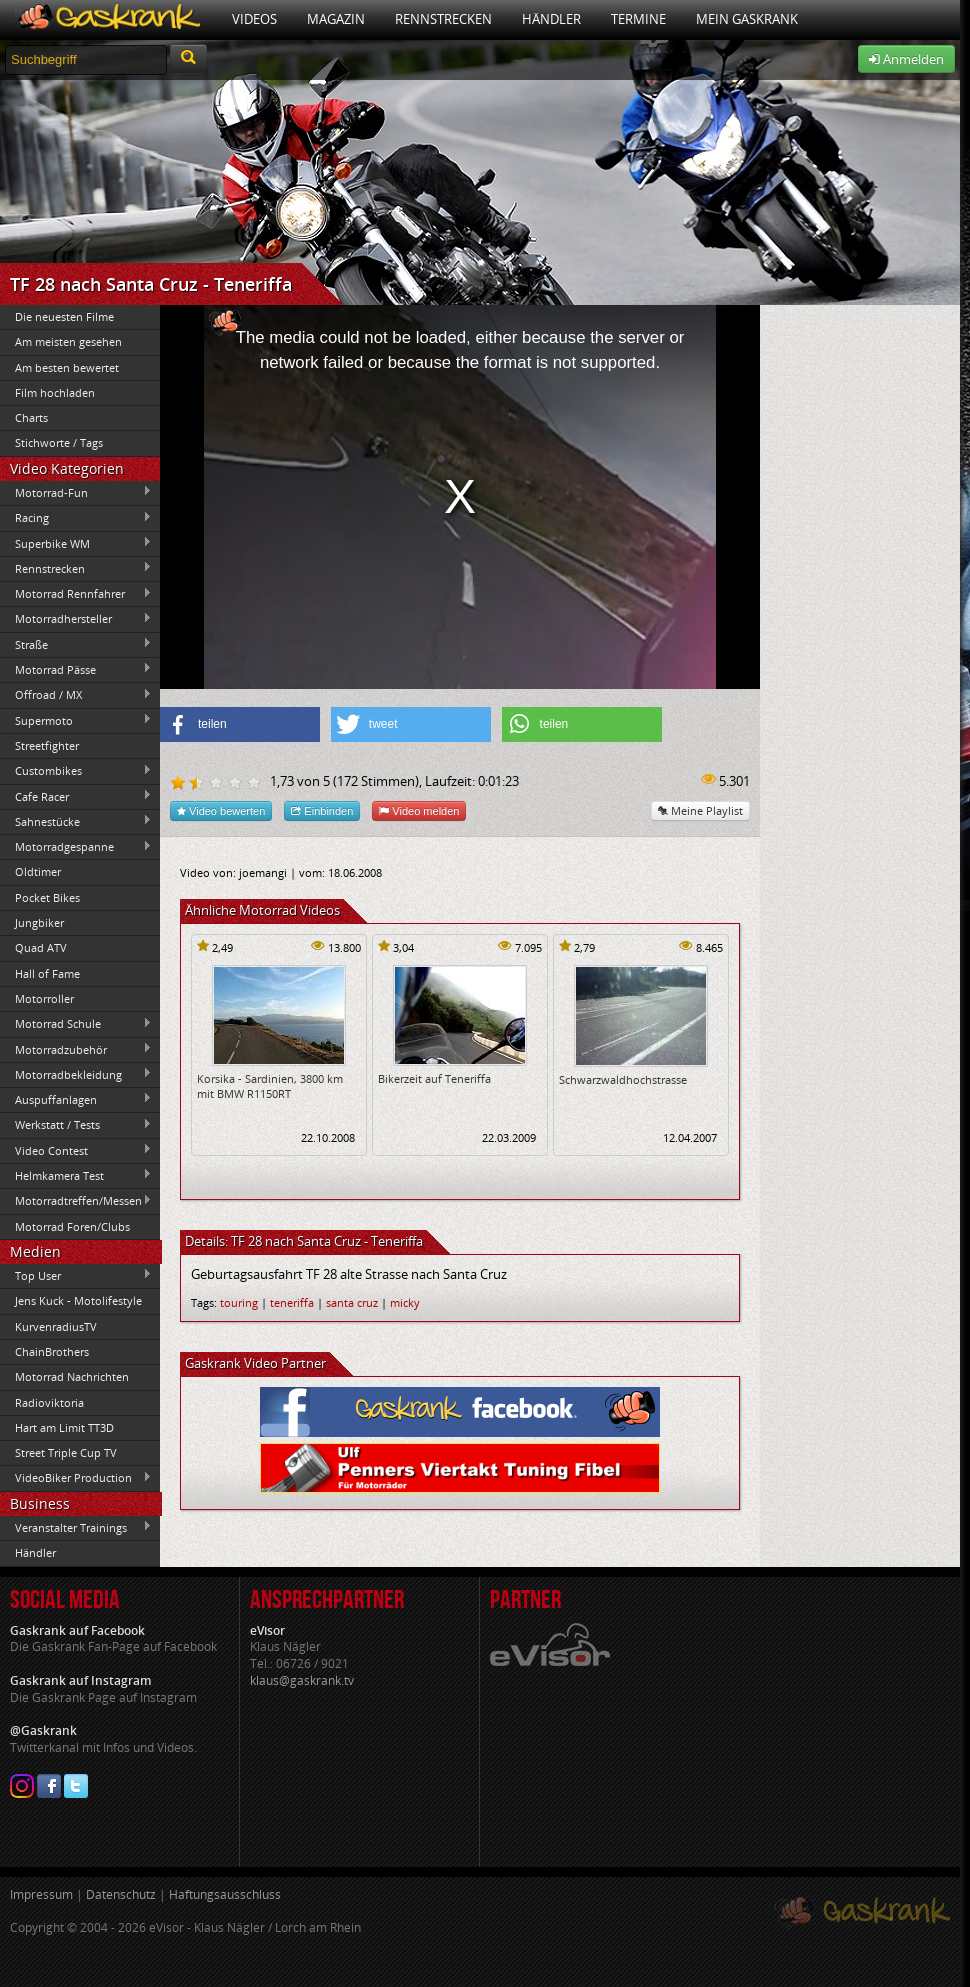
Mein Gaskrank (747, 19)
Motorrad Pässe (76, 669)
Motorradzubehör (76, 1049)
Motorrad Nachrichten (72, 1376)
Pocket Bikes (47, 897)
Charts (31, 417)
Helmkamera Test (76, 1175)
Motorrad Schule (76, 1024)
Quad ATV (41, 947)
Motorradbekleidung (76, 1074)
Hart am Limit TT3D (64, 1427)
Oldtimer (38, 871)
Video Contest (76, 1150)
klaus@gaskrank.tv (302, 1680)
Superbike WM (76, 543)
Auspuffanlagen (76, 1099)
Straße (76, 644)
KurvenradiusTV (56, 1326)
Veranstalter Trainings (76, 1527)
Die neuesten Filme (64, 316)
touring (239, 1302)
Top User (76, 1275)
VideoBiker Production (76, 1478)
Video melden (419, 810)
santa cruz (352, 1302)
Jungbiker (39, 922)
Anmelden (906, 59)
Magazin (336, 19)
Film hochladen (55, 392)
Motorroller (44, 998)
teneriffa (292, 1302)
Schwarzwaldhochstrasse (623, 1079)
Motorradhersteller (76, 619)
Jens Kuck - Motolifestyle (78, 1300)
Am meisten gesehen (68, 341)
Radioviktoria (49, 1402)
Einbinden (322, 810)
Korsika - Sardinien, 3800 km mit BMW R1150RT (270, 1086)
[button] (240, 724)
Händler (551, 19)
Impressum (41, 1894)
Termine (638, 19)
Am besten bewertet (67, 367)
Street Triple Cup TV (66, 1452)
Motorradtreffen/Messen (76, 1201)
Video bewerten (221, 810)
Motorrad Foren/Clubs (72, 1226)
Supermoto (76, 720)
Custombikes (76, 771)
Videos (254, 19)
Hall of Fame (47, 973)
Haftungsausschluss (225, 1894)
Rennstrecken (443, 19)
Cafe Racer (76, 796)
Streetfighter (47, 745)
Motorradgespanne (76, 847)
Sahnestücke (76, 821)
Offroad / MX (76, 695)
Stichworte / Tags (59, 442)
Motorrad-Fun (76, 492)
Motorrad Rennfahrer (76, 594)
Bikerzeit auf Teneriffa (434, 1078)
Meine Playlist (700, 810)
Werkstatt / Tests (76, 1125)
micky (405, 1302)
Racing (76, 518)
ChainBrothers (52, 1351)
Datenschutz (121, 1894)
